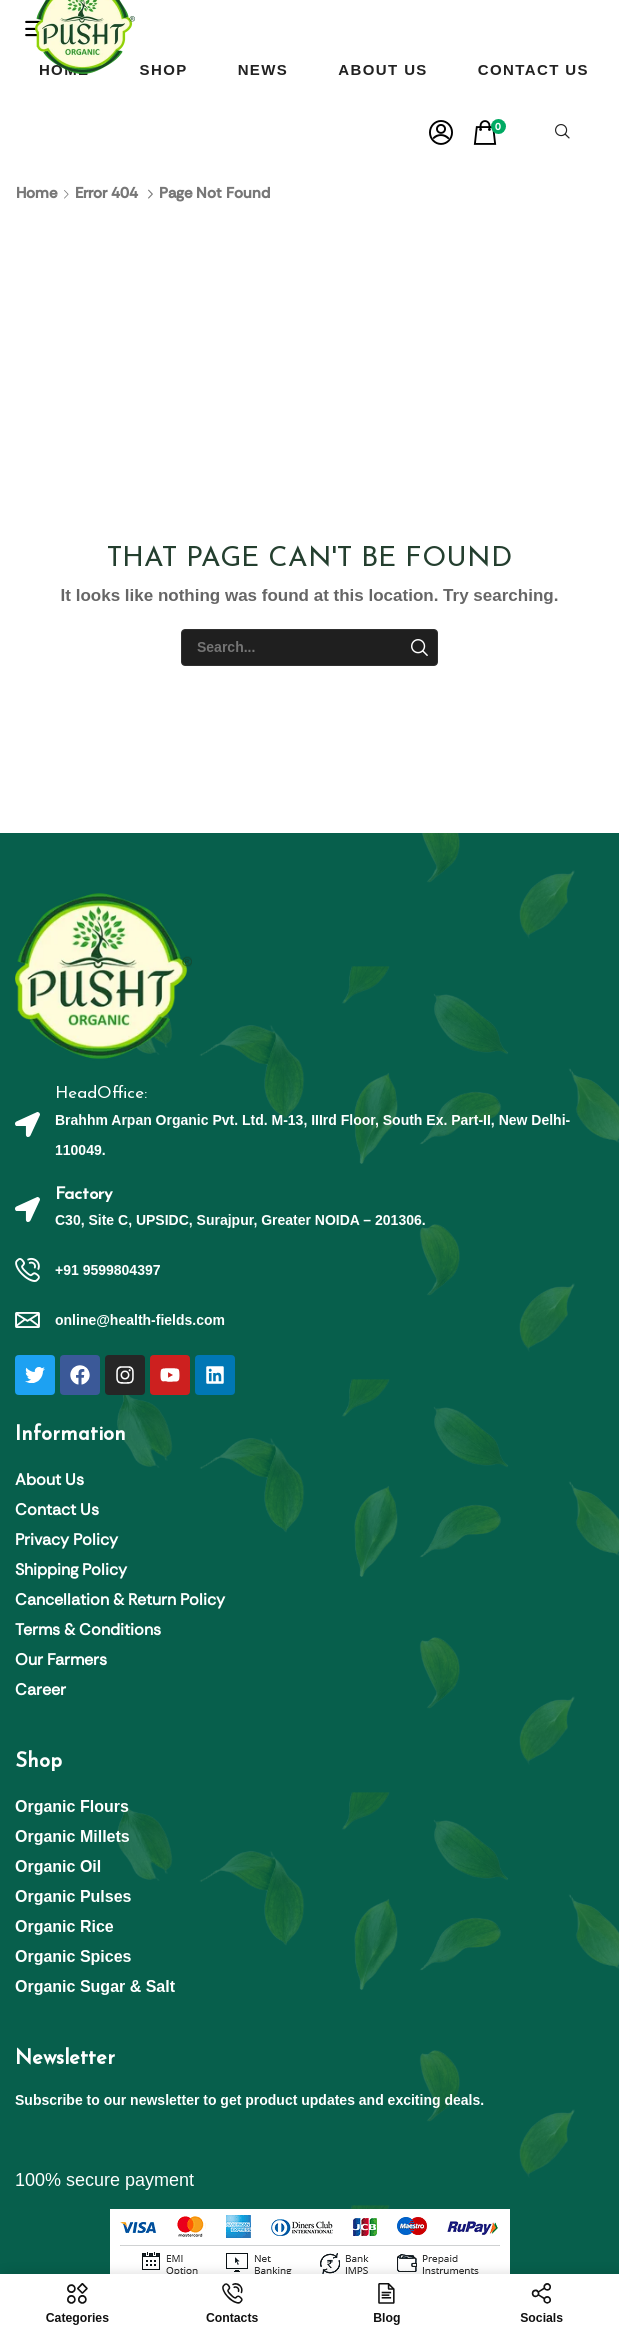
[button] (441, 133)
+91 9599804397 (108, 1270)
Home (36, 193)
